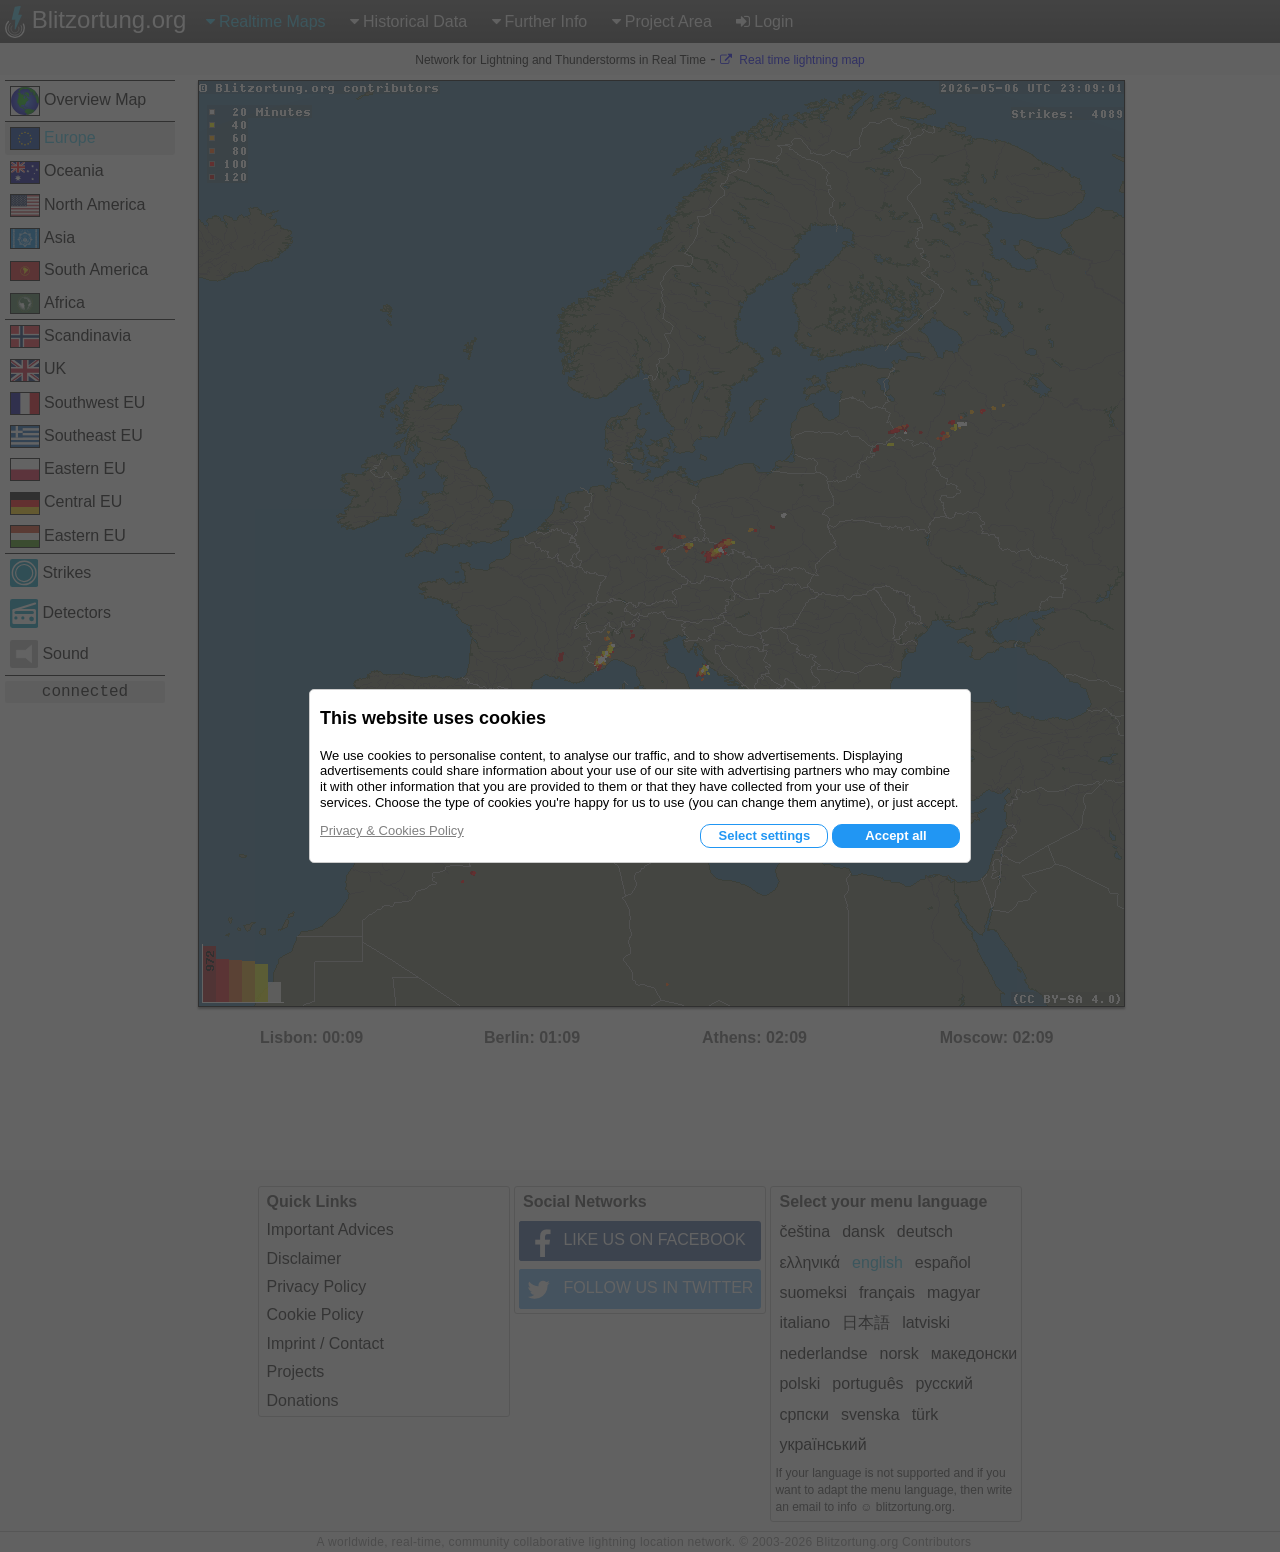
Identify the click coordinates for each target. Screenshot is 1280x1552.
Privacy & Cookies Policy (392, 830)
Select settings (764, 835)
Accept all (895, 835)
